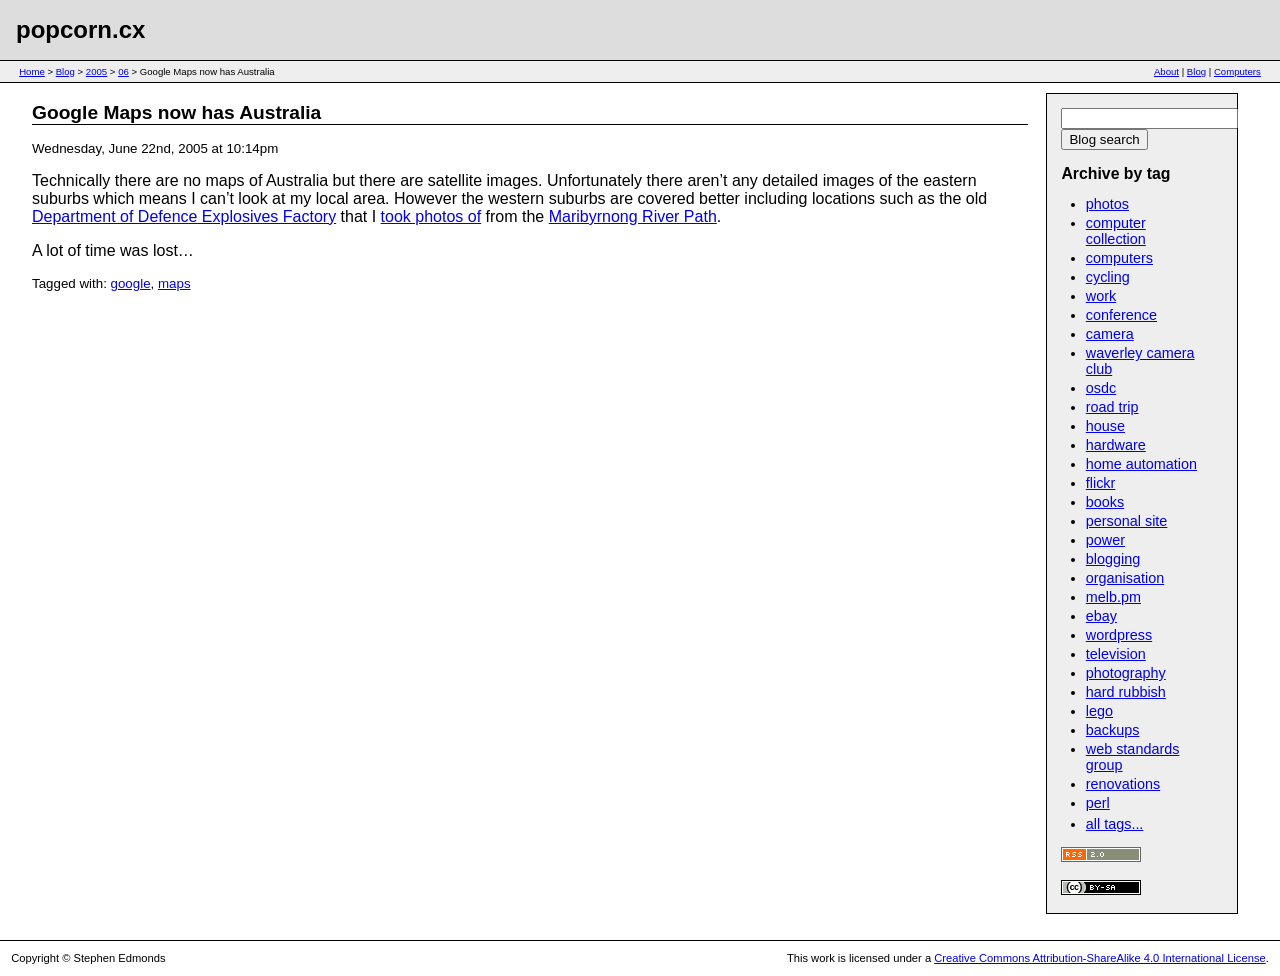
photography (1126, 673)
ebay (1101, 616)
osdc (1101, 388)
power (1105, 540)
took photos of (431, 216)
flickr (1101, 483)
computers (1119, 258)
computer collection (1116, 231)
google (131, 283)
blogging (1113, 559)
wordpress (1119, 635)
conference (1121, 315)
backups (1113, 730)
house (1105, 426)
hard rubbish (1126, 692)
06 (123, 71)
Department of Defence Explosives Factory (184, 216)
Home (32, 71)
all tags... (1115, 824)
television (1116, 654)
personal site (1127, 521)
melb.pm (1113, 597)
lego (1099, 711)
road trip (1112, 407)
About (1166, 71)
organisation (1125, 578)
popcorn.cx (80, 29)
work (1101, 296)
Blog (65, 71)
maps (174, 283)
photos (1107, 204)
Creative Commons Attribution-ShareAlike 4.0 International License (1099, 958)
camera (1110, 334)
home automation (1141, 464)
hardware (1116, 445)
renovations (1123, 784)
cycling (1108, 277)
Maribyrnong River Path (633, 216)
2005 (96, 71)
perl (1098, 803)
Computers (1237, 71)
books (1105, 502)
